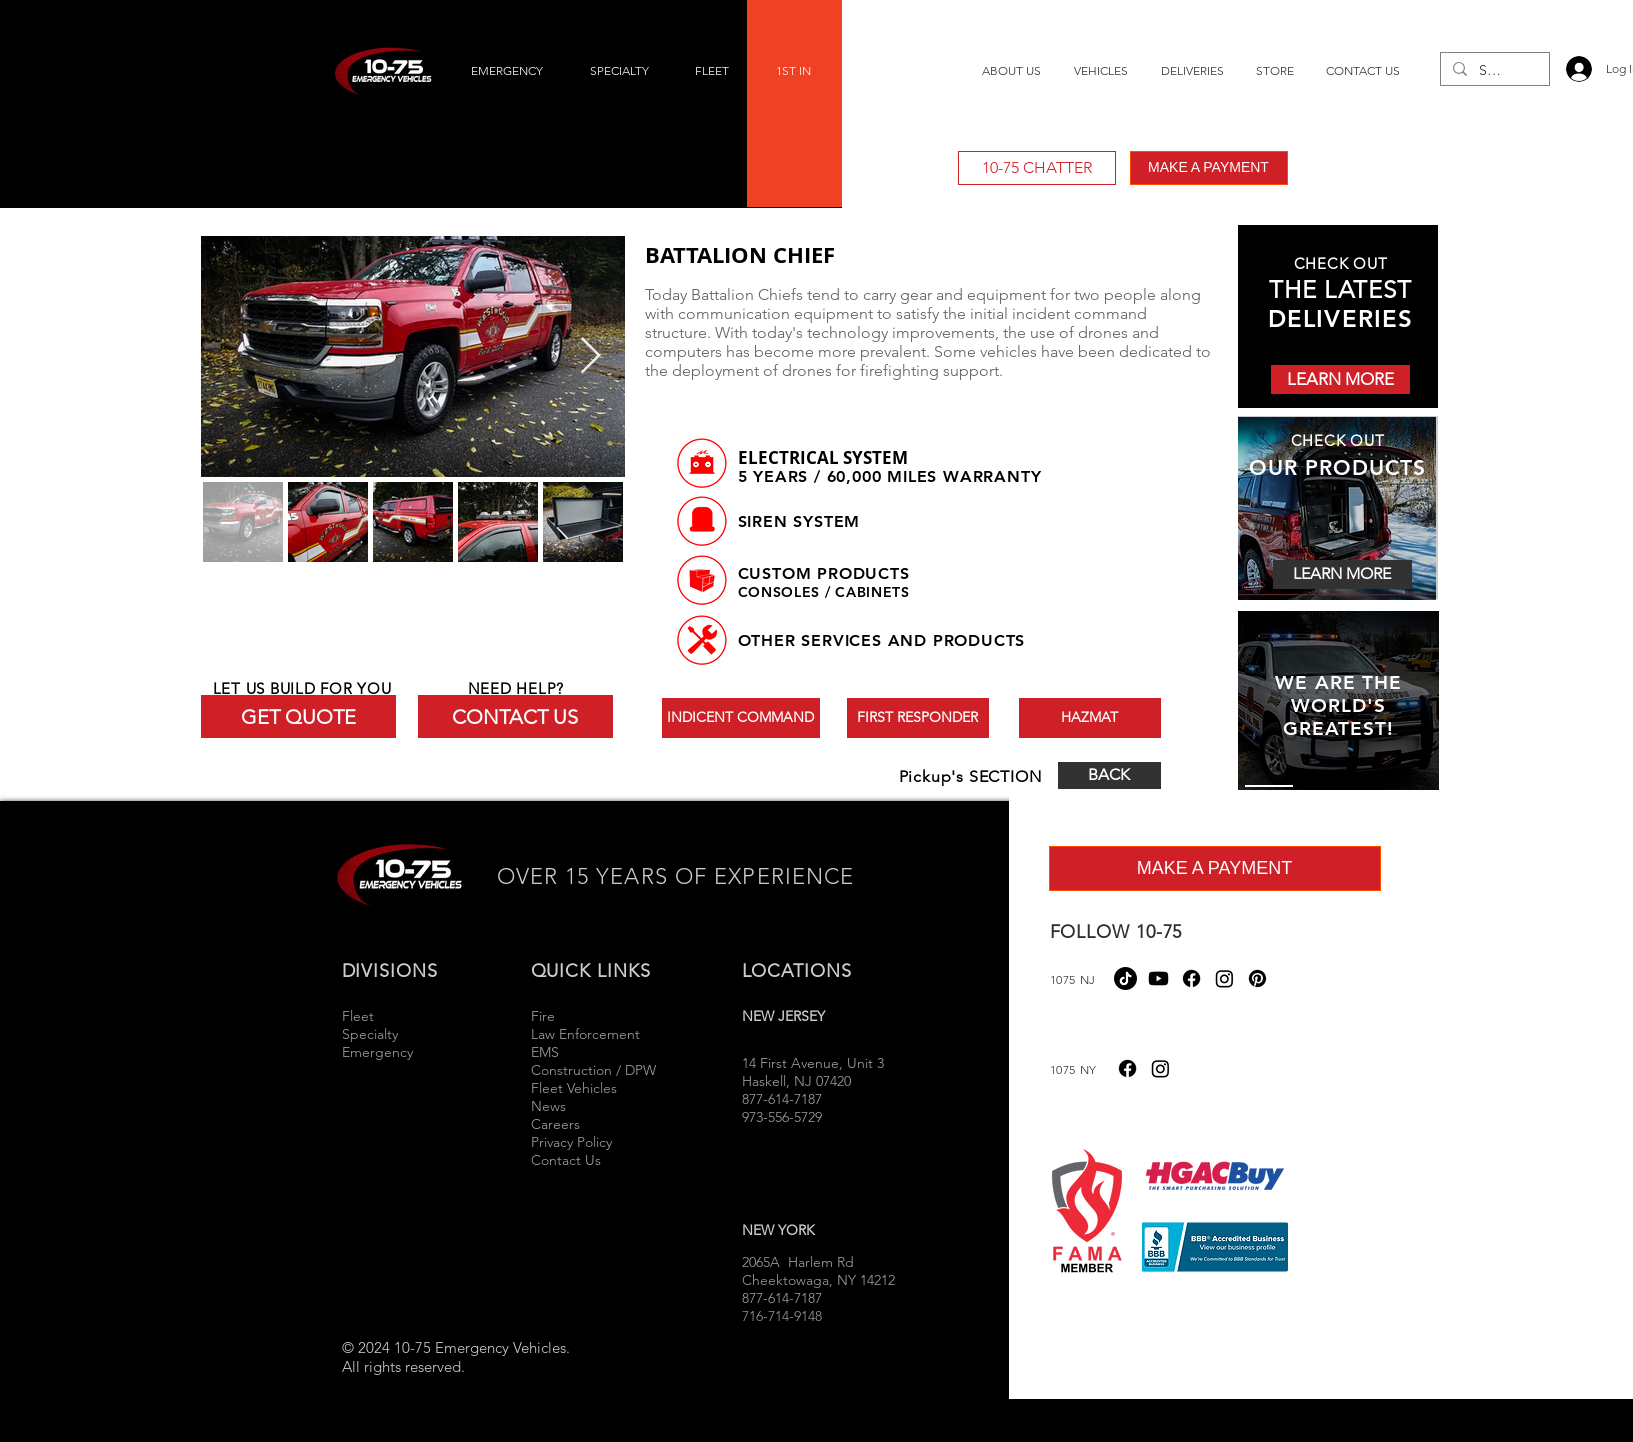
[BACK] (1109, 775)
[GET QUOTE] (298, 716)
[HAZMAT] (1090, 718)
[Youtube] (1158, 978)
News (548, 1106)
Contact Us (566, 1160)
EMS (545, 1052)
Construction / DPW (593, 1070)
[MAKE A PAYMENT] (1209, 168)
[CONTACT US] (515, 716)
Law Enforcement (585, 1034)
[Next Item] (590, 356)
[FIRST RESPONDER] (918, 718)
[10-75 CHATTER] (1037, 168)
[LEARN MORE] (1340, 379)
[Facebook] (1191, 978)
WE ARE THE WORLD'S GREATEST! (1338, 705)
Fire (545, 1016)
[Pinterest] (1257, 978)
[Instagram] (1224, 978)
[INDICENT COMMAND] (741, 718)
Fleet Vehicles (574, 1088)
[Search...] (1493, 71)
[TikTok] (1125, 978)
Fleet (358, 1016)
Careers (555, 1124)
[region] (1338, 701)
